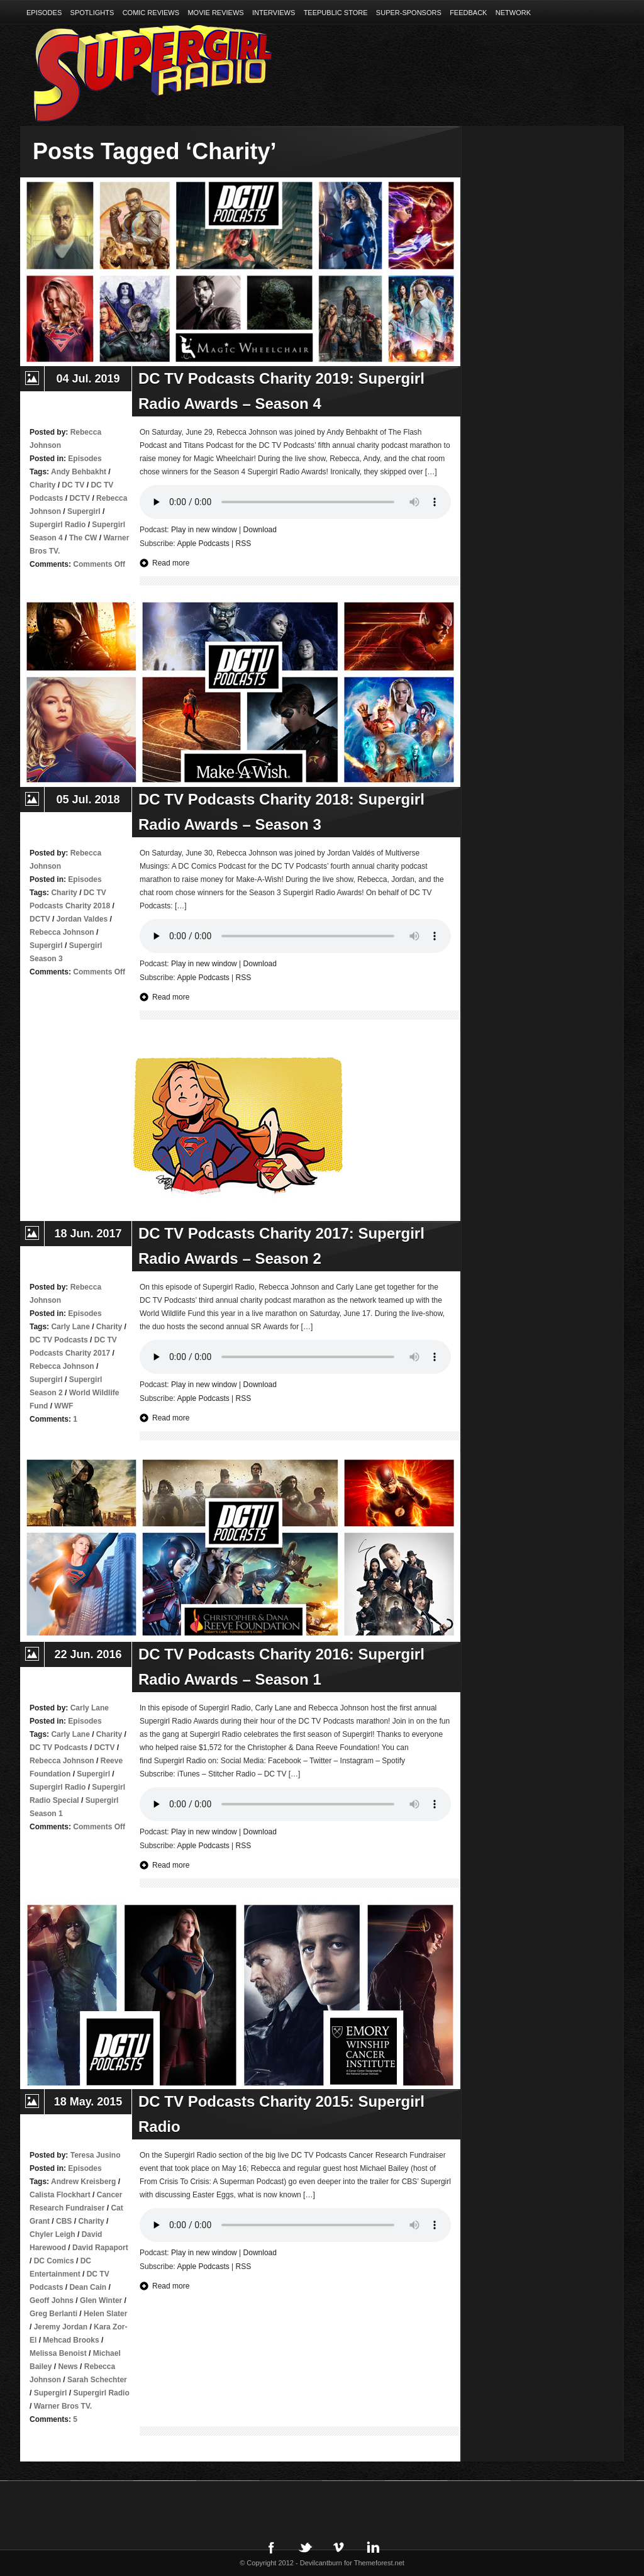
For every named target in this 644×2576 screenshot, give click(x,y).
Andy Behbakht (78, 471)
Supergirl (84, 511)
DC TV (73, 485)
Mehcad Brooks (71, 2340)
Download (260, 529)
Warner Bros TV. (63, 2406)
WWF (63, 1406)
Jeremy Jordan (60, 2326)
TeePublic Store (336, 12)
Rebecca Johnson (62, 932)
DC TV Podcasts (59, 1339)
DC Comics (54, 2260)
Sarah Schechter (97, 2379)
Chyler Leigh (52, 2234)
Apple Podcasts (203, 543)
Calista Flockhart (60, 2194)
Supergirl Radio (58, 524)
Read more (170, 563)
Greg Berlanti (53, 2313)
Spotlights (92, 12)
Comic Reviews (151, 12)
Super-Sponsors (408, 12)
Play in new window (204, 529)
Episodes (44, 12)
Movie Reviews (215, 12)
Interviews (273, 12)
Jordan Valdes (82, 919)
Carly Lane (70, 1326)
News (67, 2366)
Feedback (468, 12)
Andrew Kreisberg (83, 2181)
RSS (244, 543)
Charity (42, 485)
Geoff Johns (52, 2300)
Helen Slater (105, 2313)
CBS (64, 2221)
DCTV (79, 498)
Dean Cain (87, 2287)
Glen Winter (101, 2300)
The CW (83, 537)
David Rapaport (100, 2247)
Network (513, 12)
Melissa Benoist (58, 2353)
